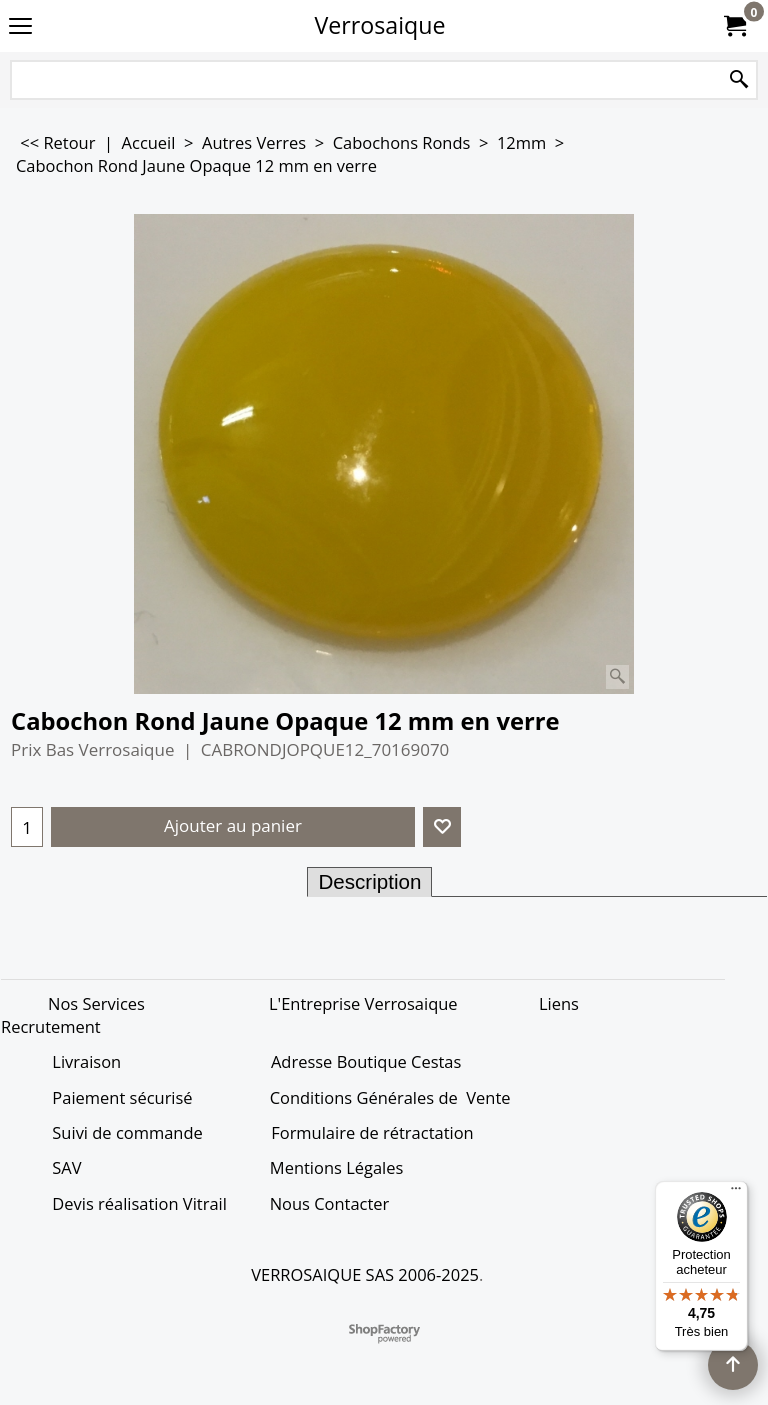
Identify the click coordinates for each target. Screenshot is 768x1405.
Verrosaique (380, 25)
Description (369, 881)
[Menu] (736, 1193)
